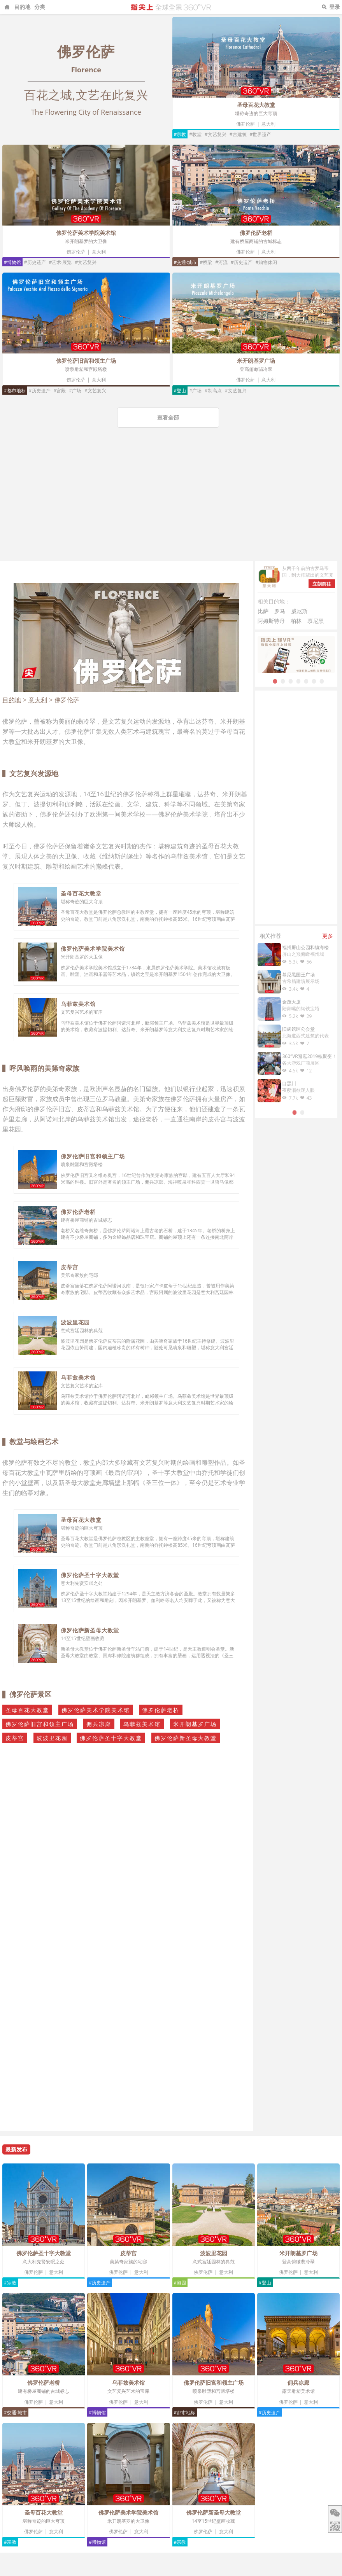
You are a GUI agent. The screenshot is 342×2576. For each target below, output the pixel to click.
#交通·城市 (185, 262)
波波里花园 (75, 1322)
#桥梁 (206, 262)
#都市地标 (15, 390)
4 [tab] (298, 681)
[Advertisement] (171, 502)
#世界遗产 (261, 134)
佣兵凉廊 (98, 1724)
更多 (327, 935)
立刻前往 (321, 584)
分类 (39, 6)
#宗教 (180, 134)
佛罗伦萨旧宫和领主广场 (86, 360)
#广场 (75, 390)
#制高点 (213, 390)
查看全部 (168, 417)
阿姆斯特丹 (271, 620)
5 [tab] (306, 681)
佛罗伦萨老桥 (256, 232)
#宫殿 (60, 390)
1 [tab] (275, 681)
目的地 (22, 6)
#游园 (180, 2282)
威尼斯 (299, 611)
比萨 (263, 611)
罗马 (279, 611)
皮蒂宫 (69, 1267)
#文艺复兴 (215, 134)
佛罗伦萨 (245, 124)
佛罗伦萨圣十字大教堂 (90, 1575)
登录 (334, 6)
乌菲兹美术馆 (78, 1003)
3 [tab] (290, 681)
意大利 (268, 124)
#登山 (180, 390)
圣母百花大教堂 (256, 104)
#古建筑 (238, 134)
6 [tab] (314, 681)
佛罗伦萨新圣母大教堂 (90, 1630)
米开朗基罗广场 (256, 360)
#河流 (221, 262)
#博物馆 (12, 262)
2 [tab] (283, 681)
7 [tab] (322, 681)
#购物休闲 (266, 262)
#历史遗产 (35, 262)
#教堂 (195, 134)
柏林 (296, 620)
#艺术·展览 (60, 262)
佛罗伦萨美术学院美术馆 (86, 232)
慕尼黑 (315, 620)
